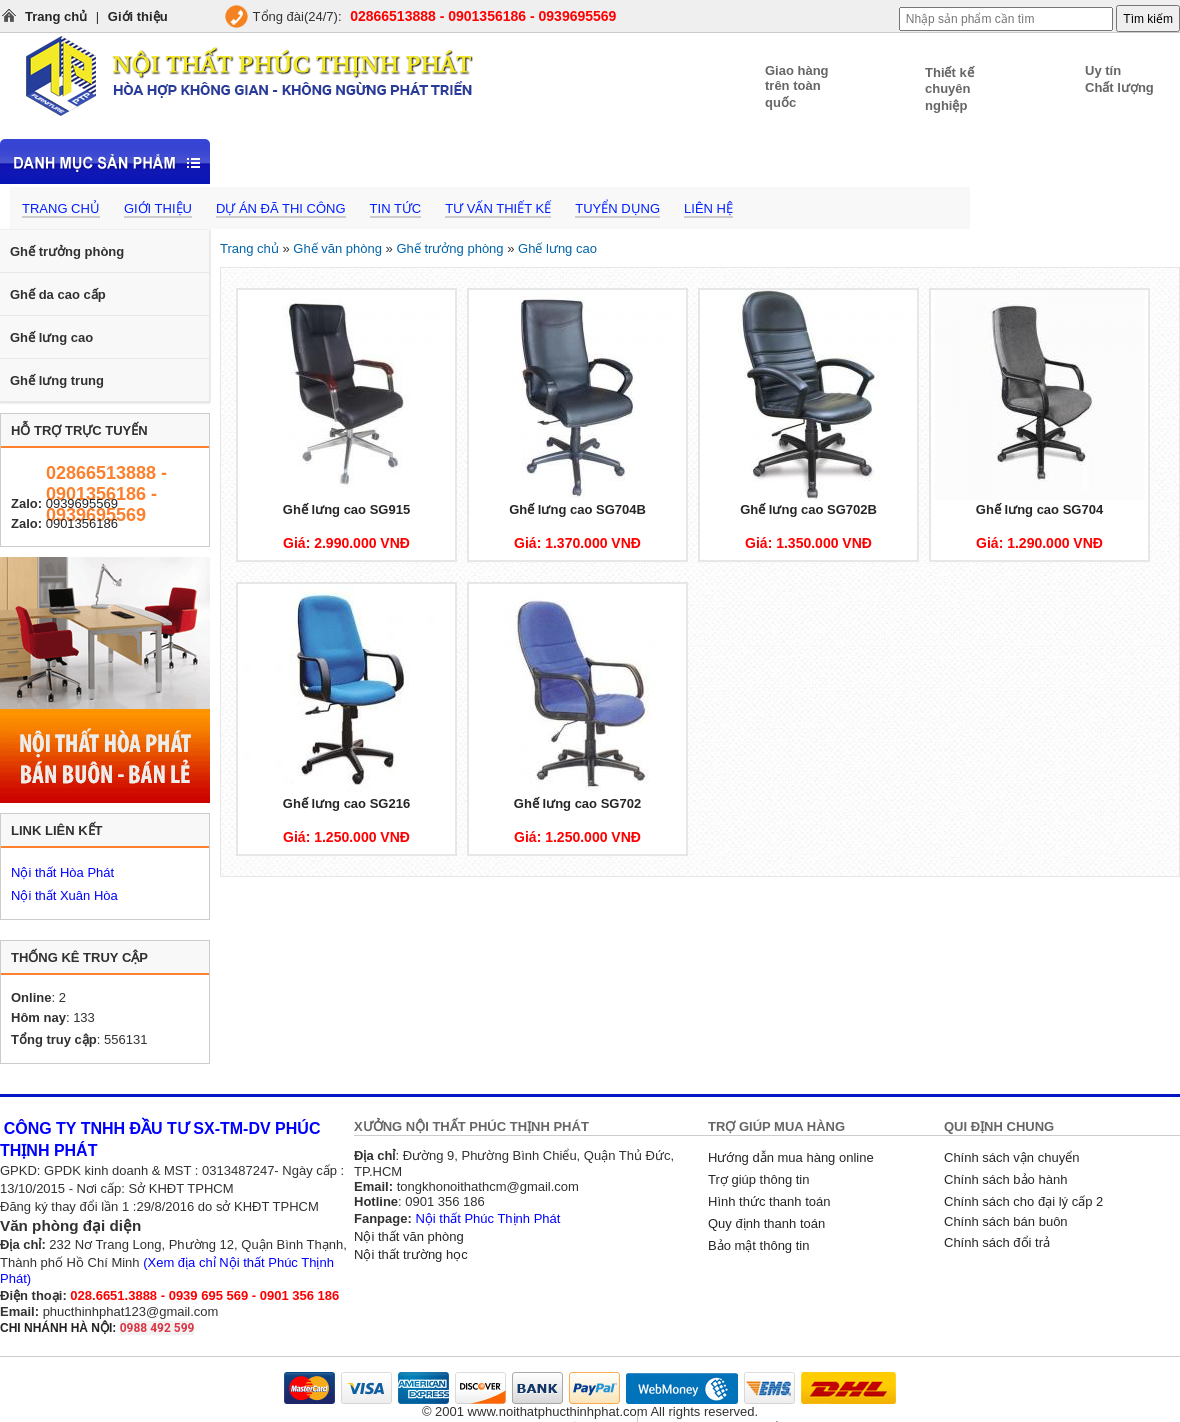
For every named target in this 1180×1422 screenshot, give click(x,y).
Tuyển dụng (617, 208)
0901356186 (82, 523)
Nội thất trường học (411, 1254)
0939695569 (82, 503)
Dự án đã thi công (281, 208)
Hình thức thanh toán (769, 1201)
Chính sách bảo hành (1005, 1179)
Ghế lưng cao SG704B (577, 509)
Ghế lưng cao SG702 (577, 803)
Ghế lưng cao (51, 337)
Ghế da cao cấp (58, 294)
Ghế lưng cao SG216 (346, 803)
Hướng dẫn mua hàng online (791, 1157)
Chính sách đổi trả (997, 1242)
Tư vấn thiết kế (498, 208)
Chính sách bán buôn (1006, 1221)
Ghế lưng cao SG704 (1039, 509)
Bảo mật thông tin (758, 1245)
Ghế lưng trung (57, 380)
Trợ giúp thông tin (758, 1179)
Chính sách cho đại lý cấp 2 (1023, 1201)
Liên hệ (708, 208)
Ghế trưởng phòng (67, 251)
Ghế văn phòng (337, 248)
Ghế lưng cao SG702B (808, 509)
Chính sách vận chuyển (1011, 1157)
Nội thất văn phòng (409, 1236)
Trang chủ (56, 16)
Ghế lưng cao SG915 (346, 509)
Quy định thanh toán (766, 1223)
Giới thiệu (138, 16)
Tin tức (396, 208)
